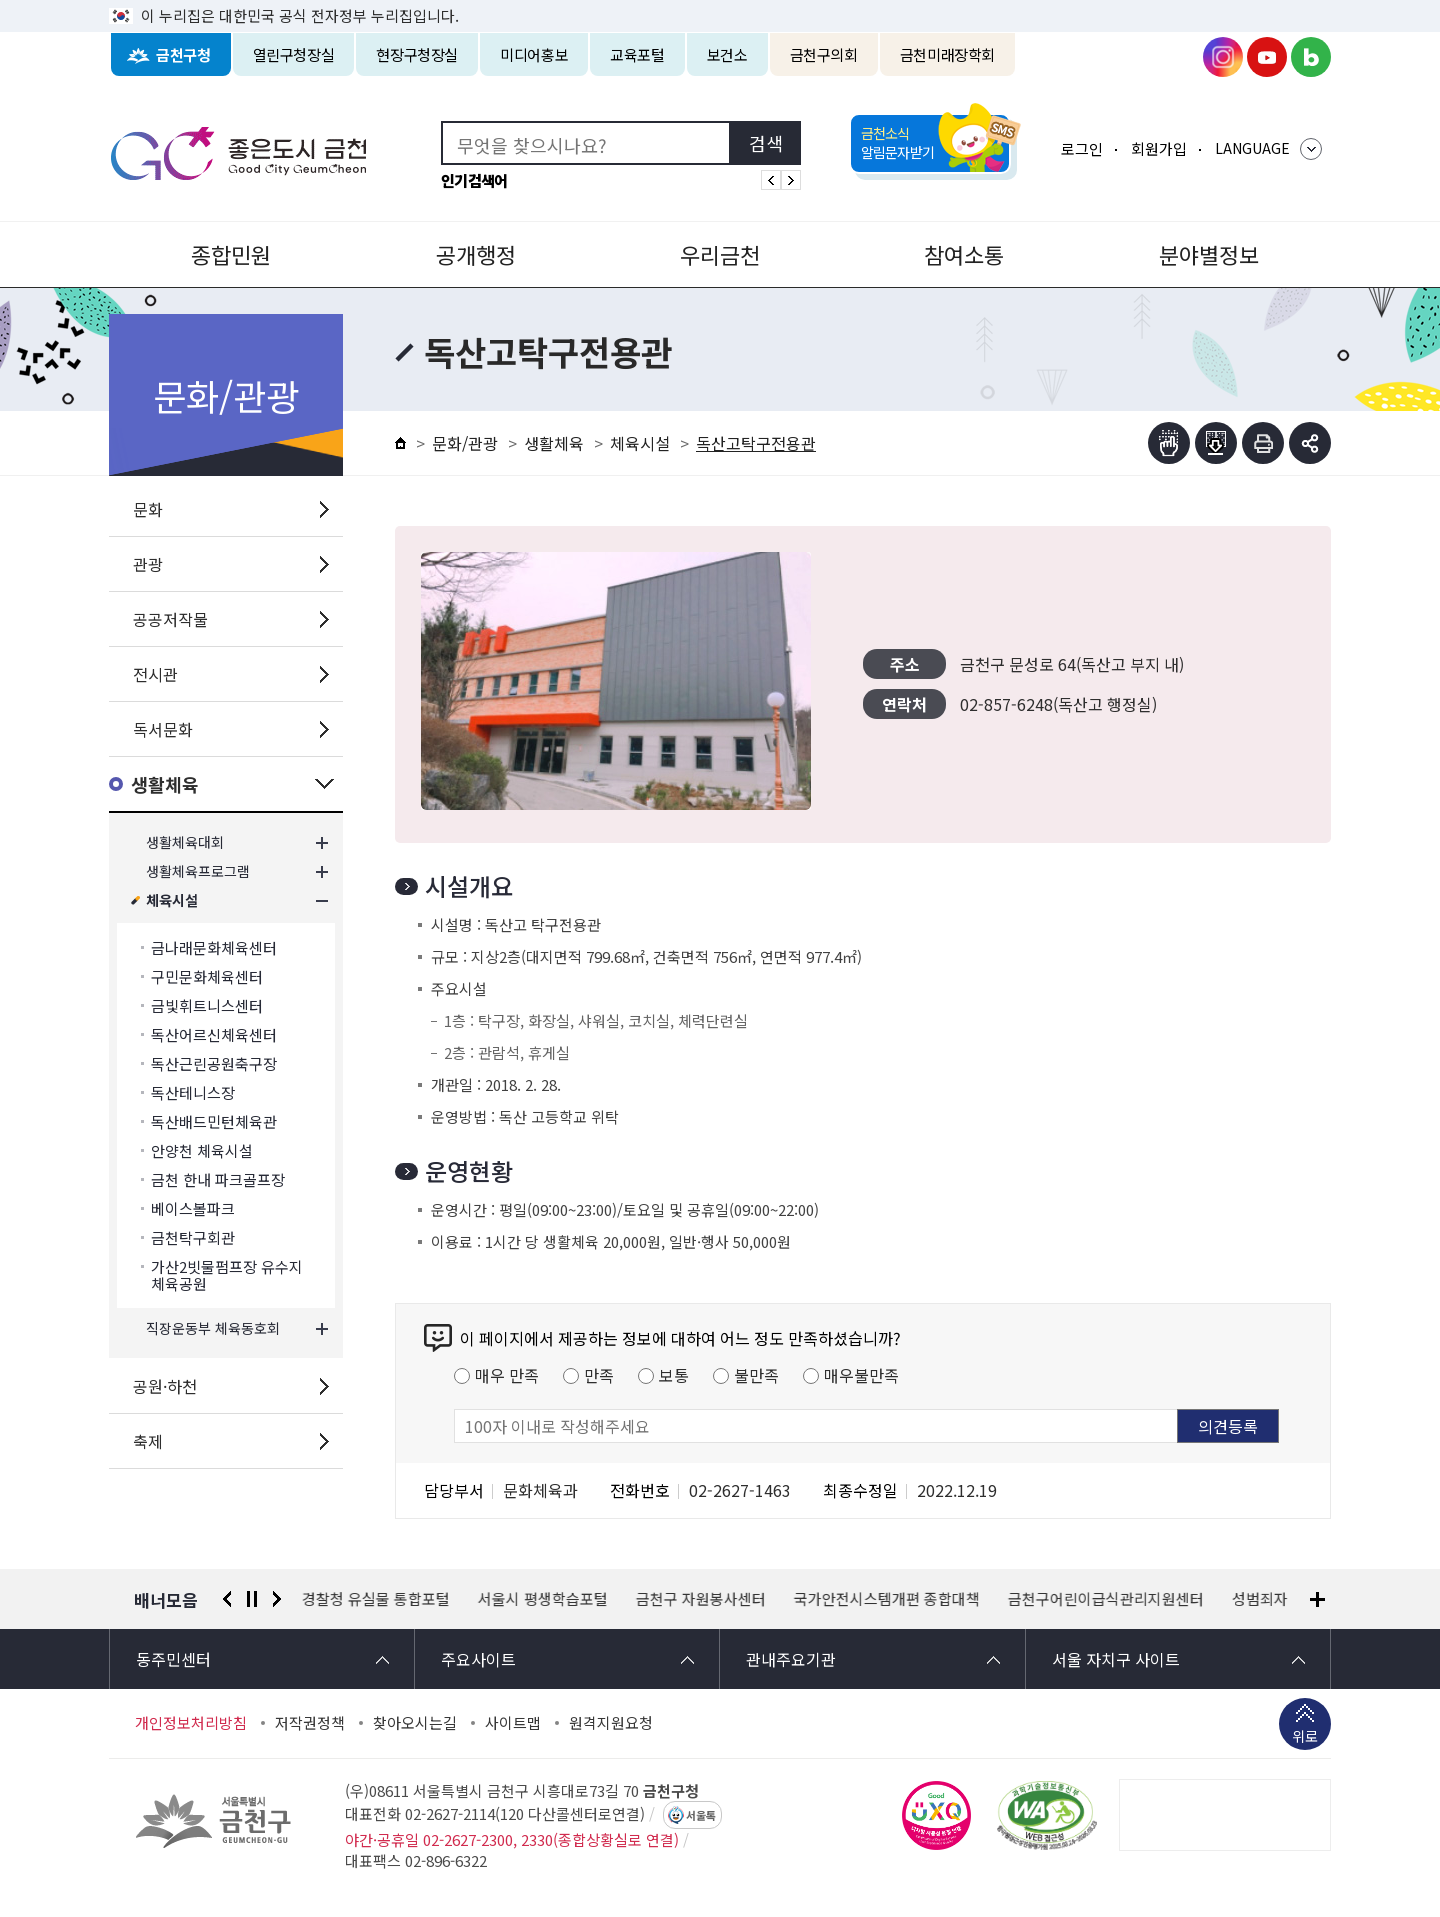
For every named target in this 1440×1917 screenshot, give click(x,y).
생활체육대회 (185, 842)
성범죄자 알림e (1280, 1599)
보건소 (727, 54)
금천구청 (183, 54)
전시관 (155, 674)
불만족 (756, 1375)
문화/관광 (465, 443)
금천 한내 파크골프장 (218, 1179)
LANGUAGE (1252, 148)
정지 (252, 1599)
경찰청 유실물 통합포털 (376, 1599)
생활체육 (165, 784)
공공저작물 (170, 619)
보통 (674, 1375)
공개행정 (476, 254)
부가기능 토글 (1310, 443)
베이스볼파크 (193, 1208)
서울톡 (701, 1815)
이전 (227, 1599)
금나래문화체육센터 (214, 947)
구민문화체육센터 (207, 976)
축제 (148, 1441)
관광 (148, 564)
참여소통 (964, 254)
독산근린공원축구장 (214, 1063)
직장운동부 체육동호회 (213, 1328)
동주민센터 (173, 1659)
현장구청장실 (417, 54)
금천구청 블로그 (1311, 57)
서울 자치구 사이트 (1116, 1659)
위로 (1305, 1738)
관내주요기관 (791, 1659)
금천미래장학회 (947, 54)
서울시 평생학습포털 (543, 1599)
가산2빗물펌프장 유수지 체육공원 (227, 1275)
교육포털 (637, 54)
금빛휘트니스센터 (207, 1005)
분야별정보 (1209, 254)
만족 (599, 1375)
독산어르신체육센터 (214, 1034)
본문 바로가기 (720, 0)
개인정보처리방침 (191, 1723)
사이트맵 (513, 1723)
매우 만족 (507, 1375)
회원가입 (1159, 148)
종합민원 (231, 254)
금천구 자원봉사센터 (701, 1599)
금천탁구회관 (193, 1237)
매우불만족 (861, 1375)
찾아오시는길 (415, 1723)
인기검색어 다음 (791, 180)
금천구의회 (824, 54)
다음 (277, 1599)
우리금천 (720, 254)
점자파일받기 (1216, 443)
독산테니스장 (193, 1092)
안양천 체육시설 (202, 1150)
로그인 (1082, 148)
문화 (148, 509)
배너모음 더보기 (1317, 1599)
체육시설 (172, 900)
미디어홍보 (534, 54)
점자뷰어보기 (1169, 443)
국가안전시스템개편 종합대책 (887, 1599)
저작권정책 (310, 1723)
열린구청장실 (294, 54)
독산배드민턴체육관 (214, 1121)
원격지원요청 (611, 1723)
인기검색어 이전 (771, 180)
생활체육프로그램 (198, 871)
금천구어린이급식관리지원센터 (1106, 1599)
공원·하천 (165, 1386)
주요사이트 (478, 1659)
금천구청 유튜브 (1267, 57)
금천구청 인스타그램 (1223, 57)
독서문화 (163, 729)
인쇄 (1263, 443)
